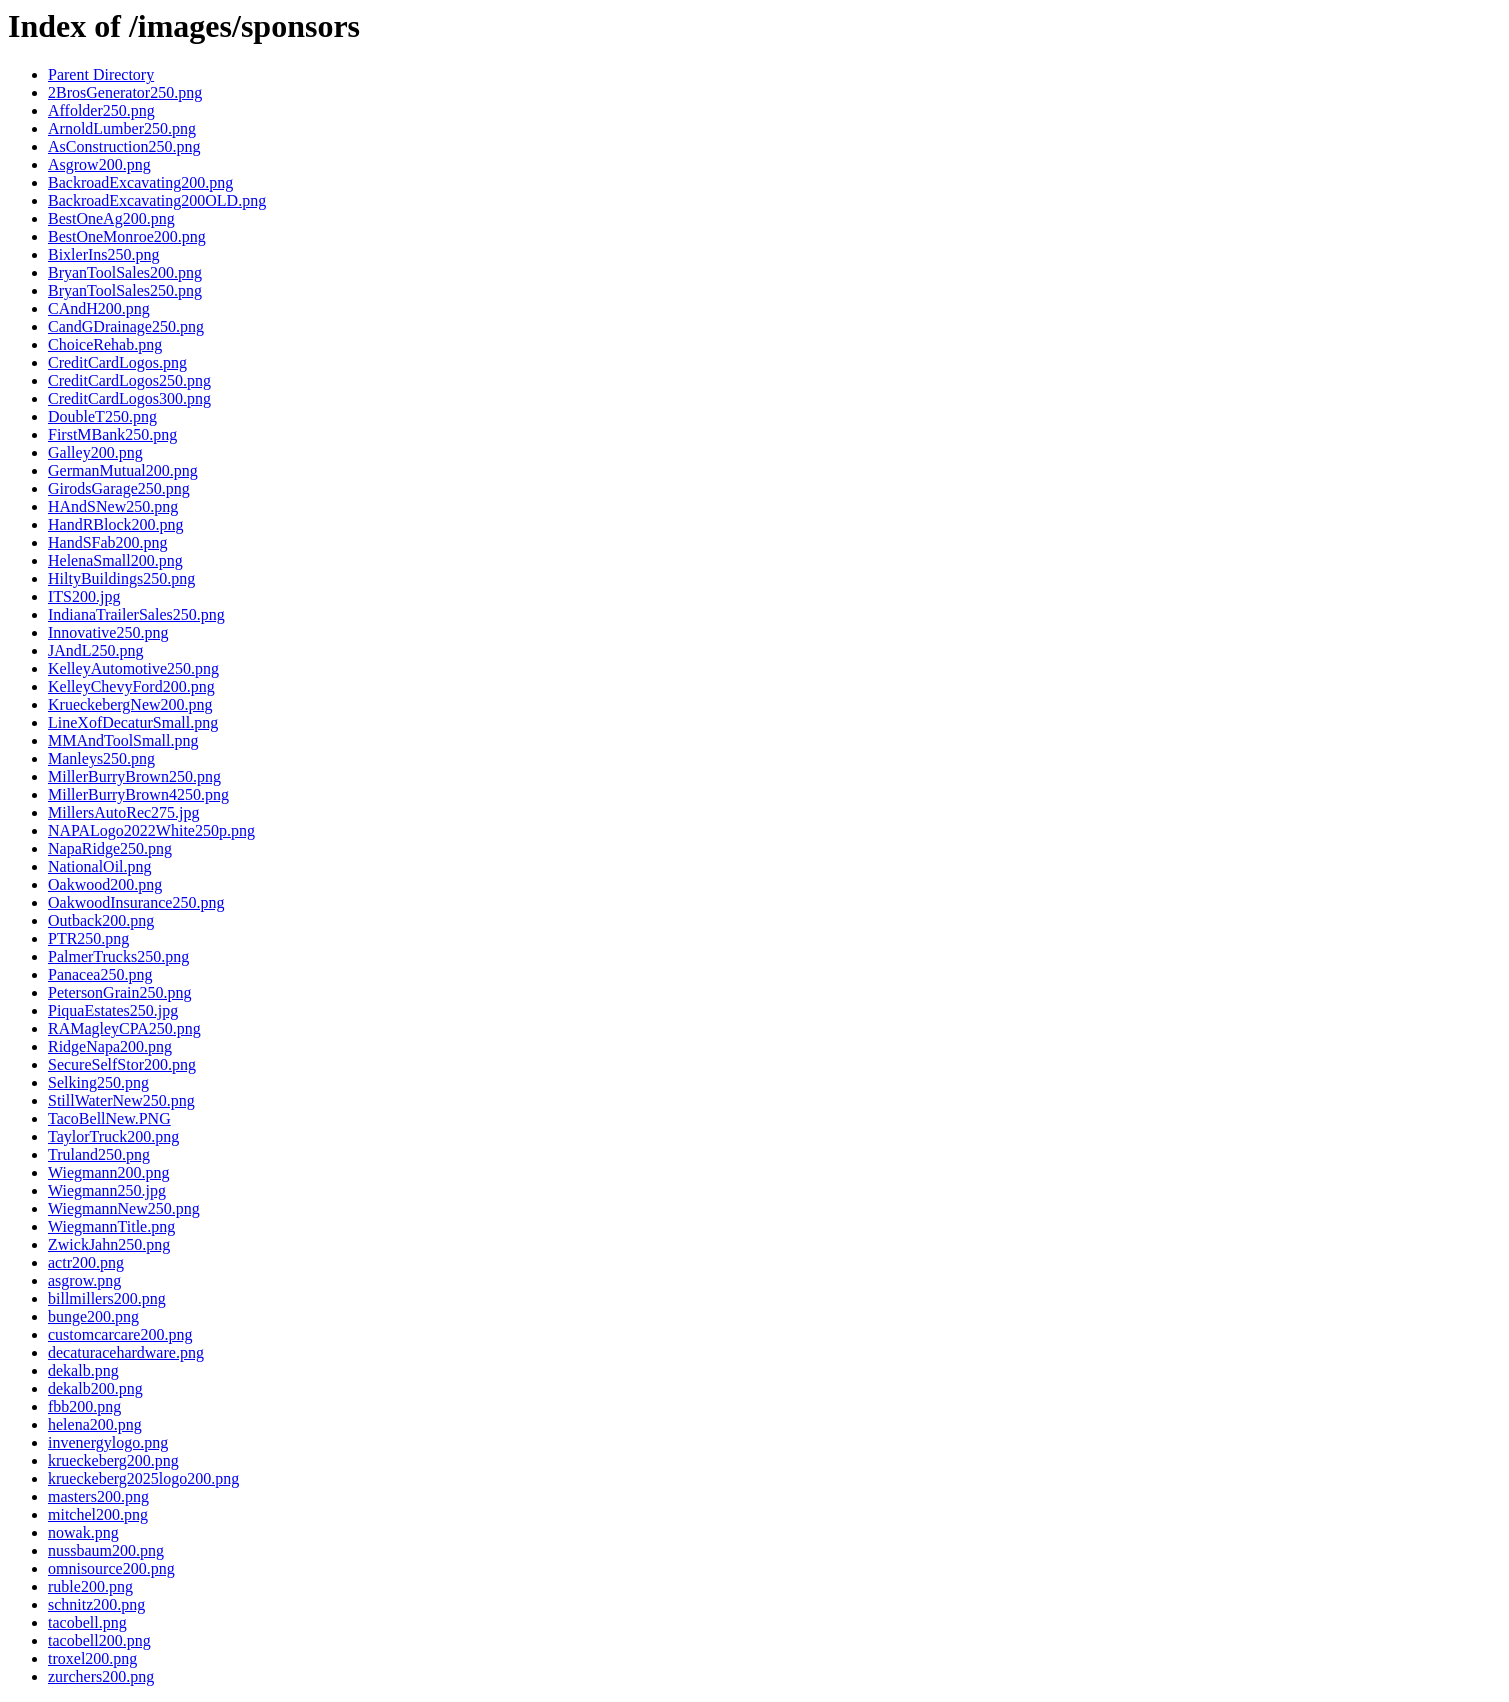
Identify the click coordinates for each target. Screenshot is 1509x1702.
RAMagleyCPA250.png (124, 1028)
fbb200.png (84, 1406)
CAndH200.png (99, 308)
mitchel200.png (98, 1514)
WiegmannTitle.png (111, 1226)
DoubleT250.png (102, 416)
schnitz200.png (96, 1604)
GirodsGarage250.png (119, 488)
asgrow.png (84, 1280)
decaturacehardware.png (126, 1352)
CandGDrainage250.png (126, 326)
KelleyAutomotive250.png (133, 668)
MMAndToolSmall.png (123, 740)
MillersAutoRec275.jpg (124, 812)
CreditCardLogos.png (117, 362)
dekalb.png (83, 1370)
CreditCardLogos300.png (129, 398)
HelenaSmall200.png (115, 560)
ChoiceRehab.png (105, 344)
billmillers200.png (107, 1298)
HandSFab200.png (108, 542)
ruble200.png (90, 1586)
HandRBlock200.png (116, 524)
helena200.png (95, 1424)
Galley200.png (95, 452)
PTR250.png (88, 938)
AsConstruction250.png (124, 146)
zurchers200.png (101, 1676)
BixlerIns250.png (104, 254)
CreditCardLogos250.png (129, 380)
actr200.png (86, 1262)
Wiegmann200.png (109, 1172)
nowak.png (83, 1532)
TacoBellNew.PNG (109, 1118)
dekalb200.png (95, 1388)
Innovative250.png (108, 632)
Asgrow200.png (99, 164)
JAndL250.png (96, 650)
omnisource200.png (111, 1568)
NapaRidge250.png (110, 848)
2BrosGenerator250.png (125, 92)
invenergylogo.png (108, 1442)
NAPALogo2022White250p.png (151, 830)
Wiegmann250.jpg (107, 1190)
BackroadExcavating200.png (140, 182)
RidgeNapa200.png (110, 1046)
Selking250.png (98, 1082)
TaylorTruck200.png (113, 1136)
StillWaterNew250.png (121, 1100)
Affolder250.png (101, 110)
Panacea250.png (100, 974)
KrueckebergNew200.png (130, 704)
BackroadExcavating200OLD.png (157, 200)
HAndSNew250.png (113, 506)
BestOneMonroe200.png (127, 236)
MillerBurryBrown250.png (134, 776)
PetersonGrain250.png (120, 992)
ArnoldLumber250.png (122, 128)
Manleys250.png (101, 758)
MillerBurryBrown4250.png (138, 794)
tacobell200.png (99, 1640)
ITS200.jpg (84, 596)
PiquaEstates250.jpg (113, 1010)
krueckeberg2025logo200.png (143, 1478)
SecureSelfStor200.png (122, 1064)
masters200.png (98, 1496)
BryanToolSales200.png (125, 272)
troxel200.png (92, 1658)
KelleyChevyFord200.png (131, 686)
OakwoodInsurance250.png (136, 902)
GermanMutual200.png (123, 470)
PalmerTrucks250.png (118, 956)
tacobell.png (87, 1622)
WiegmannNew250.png (124, 1208)
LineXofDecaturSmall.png (133, 722)
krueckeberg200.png (113, 1460)
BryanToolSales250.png (125, 290)
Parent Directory (101, 74)
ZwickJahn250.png (109, 1244)
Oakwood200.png (105, 884)
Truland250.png (99, 1154)
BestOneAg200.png (111, 218)
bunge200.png (93, 1316)
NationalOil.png (100, 866)
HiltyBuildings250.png (121, 578)
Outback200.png (101, 920)
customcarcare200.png (120, 1334)
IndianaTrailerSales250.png (136, 614)
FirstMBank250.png (112, 434)
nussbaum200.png (106, 1550)
